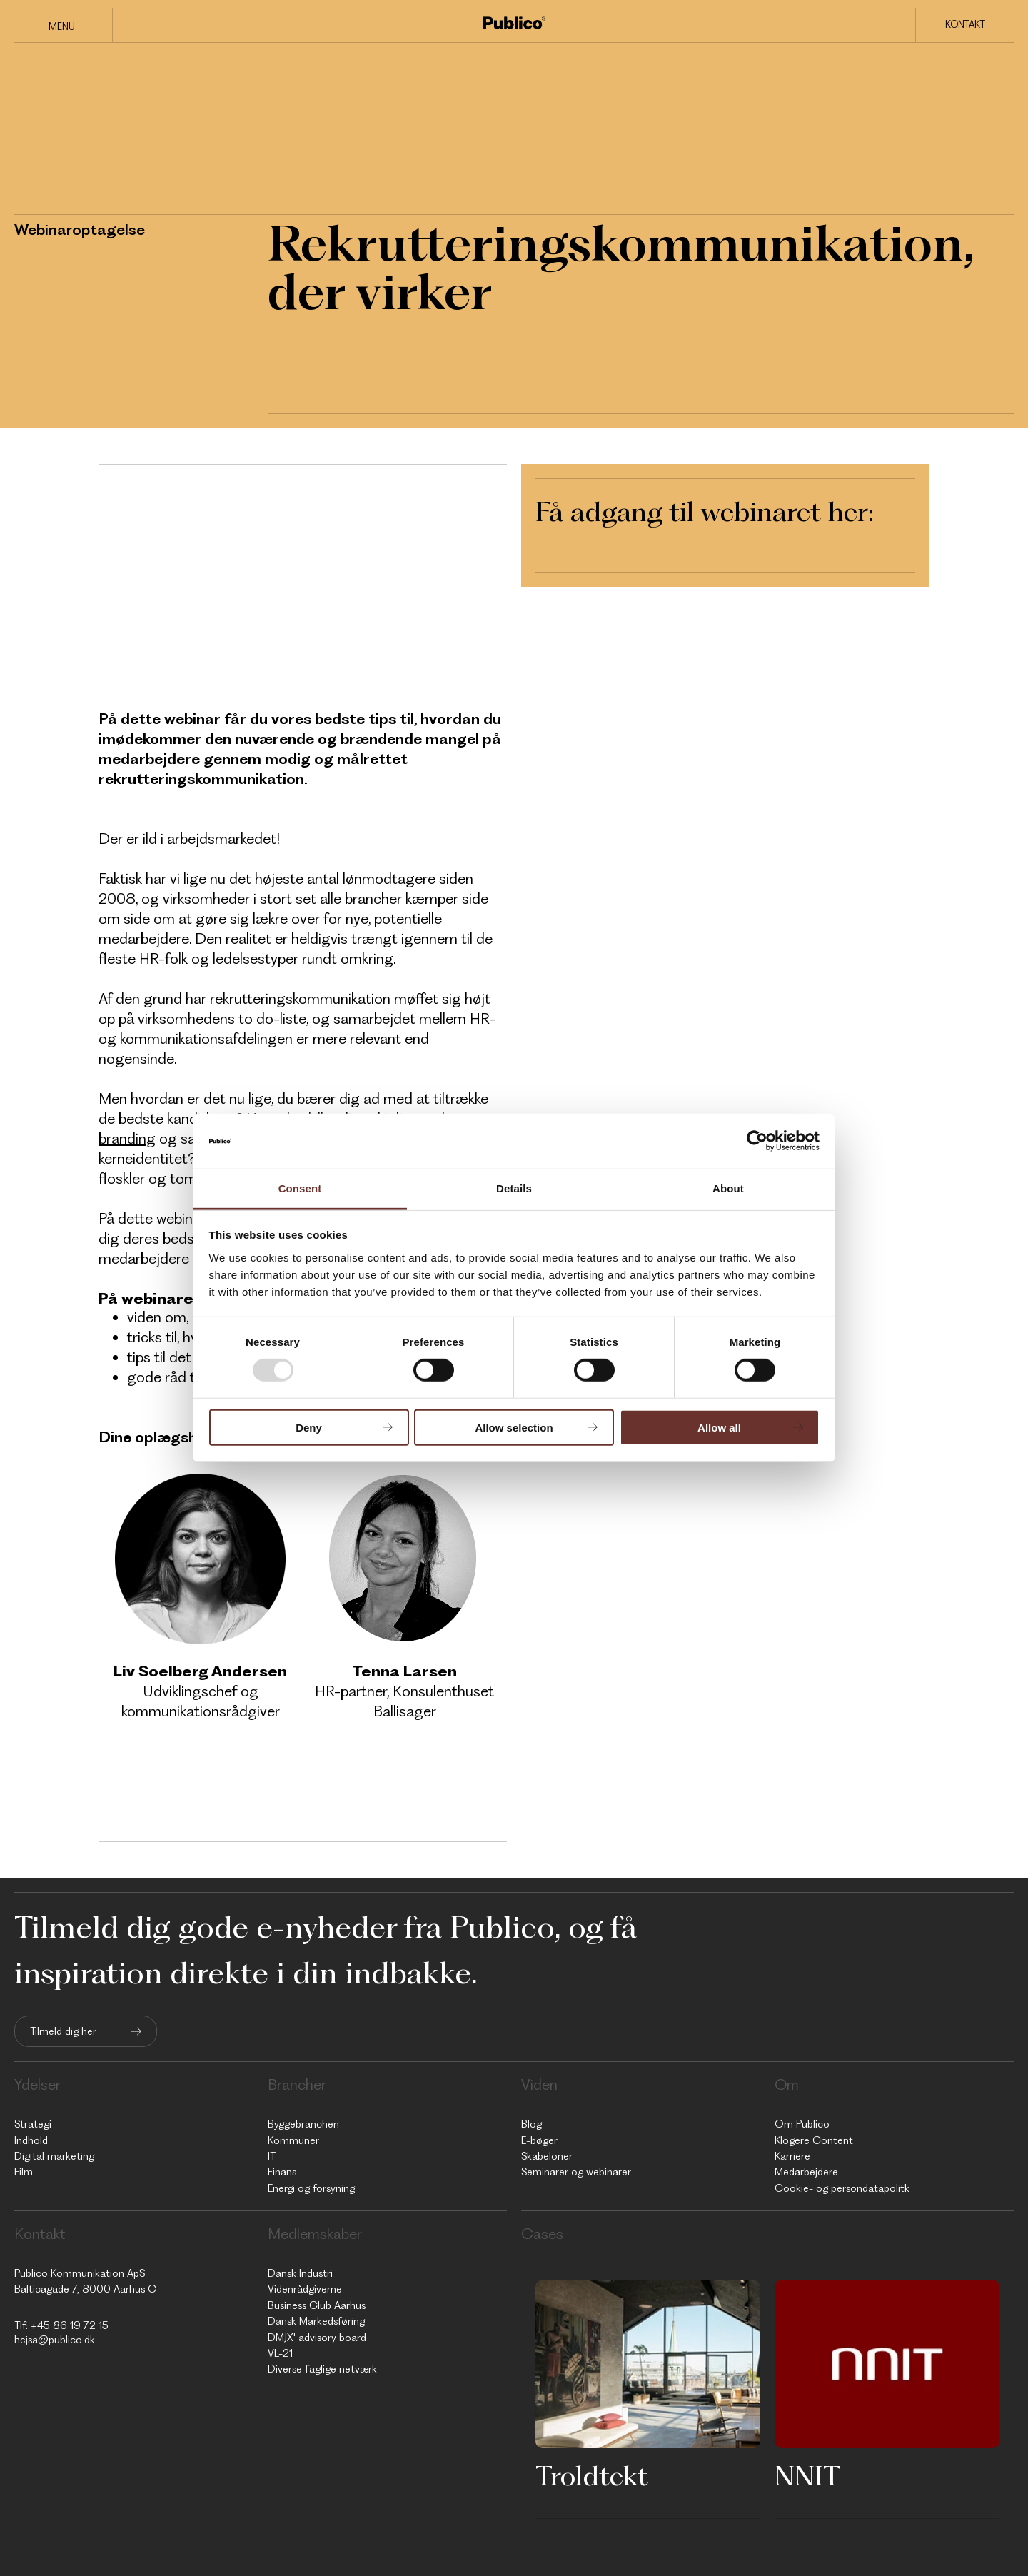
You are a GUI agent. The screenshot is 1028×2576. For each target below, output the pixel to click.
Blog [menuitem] (531, 2124)
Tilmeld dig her (63, 2031)
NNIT (807, 2475)
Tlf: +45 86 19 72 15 (61, 2325)
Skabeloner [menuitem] (547, 2156)
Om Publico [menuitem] (802, 2124)
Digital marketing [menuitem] (54, 2156)
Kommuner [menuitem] (293, 2140)
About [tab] (728, 1188)
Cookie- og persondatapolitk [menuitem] (842, 2188)
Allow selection (514, 1427)
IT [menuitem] (272, 2156)
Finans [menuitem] (282, 2171)
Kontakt (965, 24)
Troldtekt (591, 2475)
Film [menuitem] (23, 2171)
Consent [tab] (300, 1188)
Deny (309, 1427)
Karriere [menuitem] (792, 2156)
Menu (62, 26)
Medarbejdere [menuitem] (806, 2171)
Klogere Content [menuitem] (814, 2140)
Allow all (719, 1427)
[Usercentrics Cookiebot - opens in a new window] (757, 1141)
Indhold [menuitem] (31, 2140)
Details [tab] (514, 1188)
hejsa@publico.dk (54, 2339)
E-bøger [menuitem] (539, 2140)
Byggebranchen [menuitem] (303, 2124)
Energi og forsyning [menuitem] (311, 2188)
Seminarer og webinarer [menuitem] (576, 2171)
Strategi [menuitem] (32, 2124)
